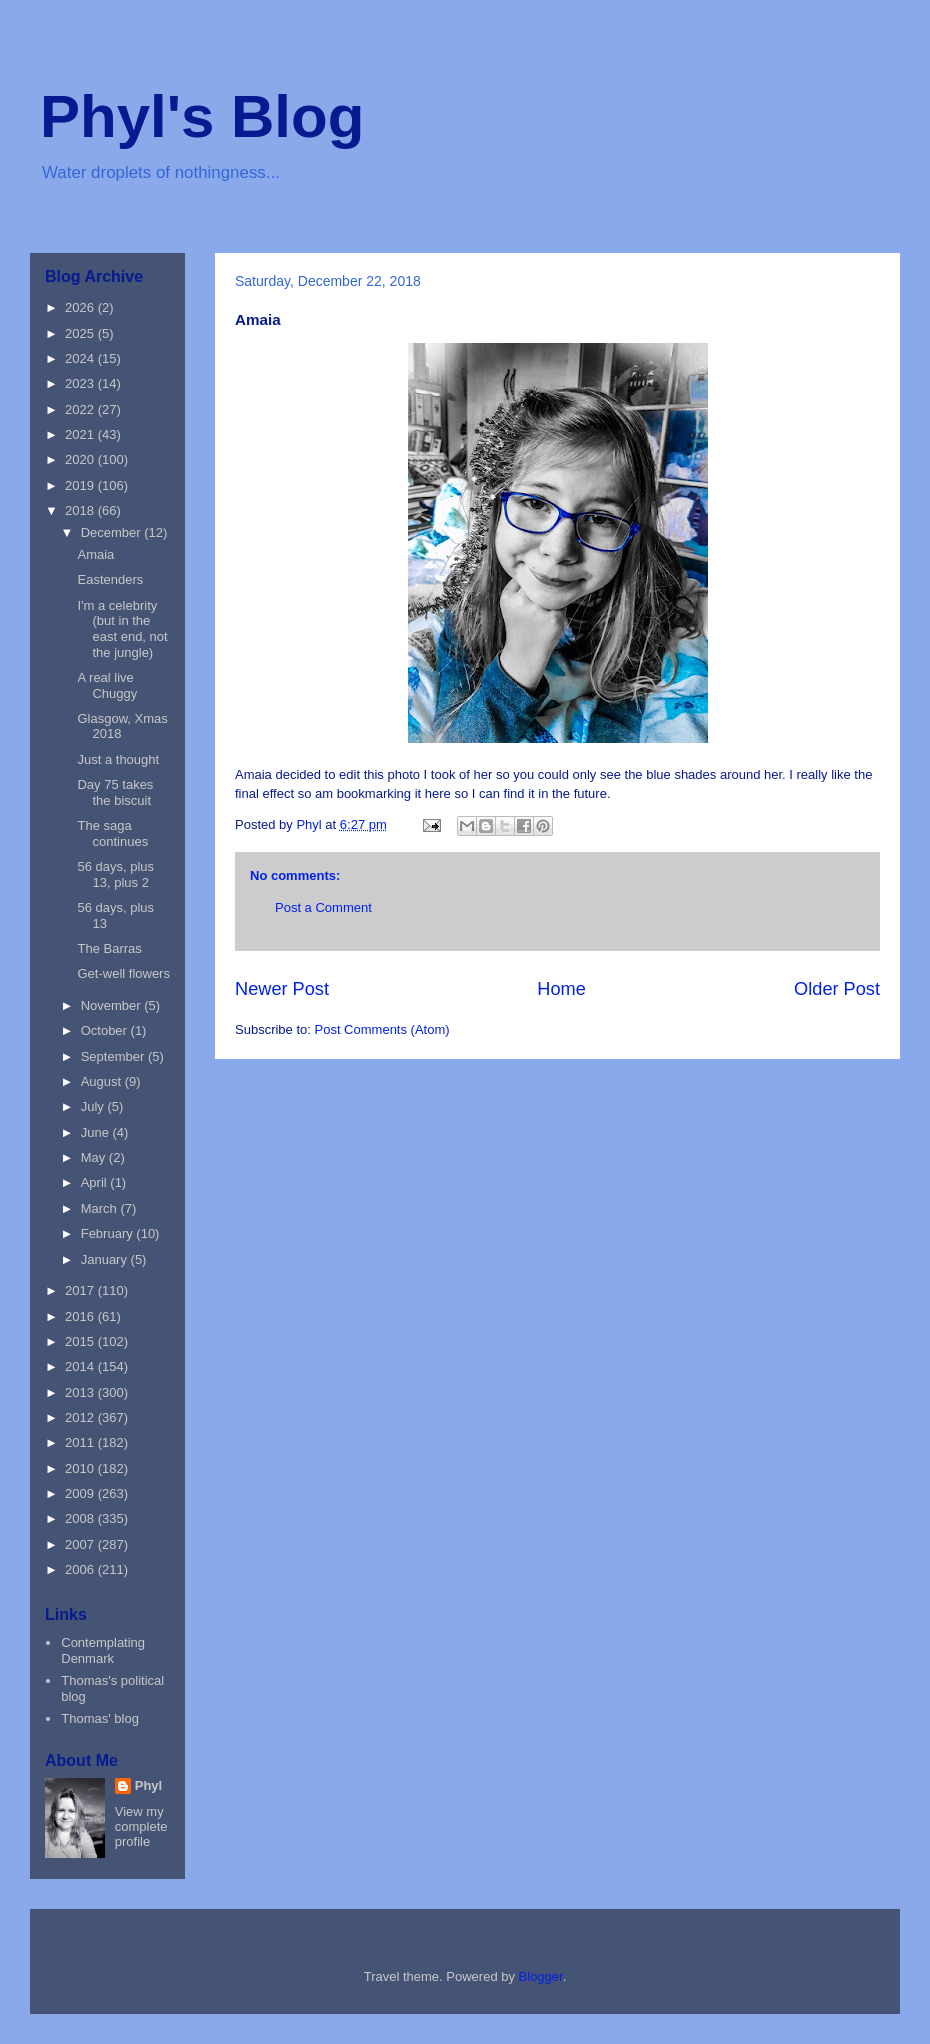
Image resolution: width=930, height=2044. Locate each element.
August (103, 1081)
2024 (81, 358)
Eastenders (110, 579)
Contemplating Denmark (103, 1650)
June (97, 1132)
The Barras (109, 948)
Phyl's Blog (202, 116)
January (106, 1259)
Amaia (95, 554)
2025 (81, 333)
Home (561, 989)
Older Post (837, 989)
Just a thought (118, 759)
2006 (81, 1569)
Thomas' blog (100, 1718)
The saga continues (112, 833)
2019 (81, 485)
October (106, 1030)
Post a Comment (323, 907)
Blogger (541, 1976)
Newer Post (282, 989)
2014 (81, 1366)
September (114, 1056)
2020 (81, 459)
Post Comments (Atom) (382, 1029)
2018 (81, 510)
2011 (81, 1442)
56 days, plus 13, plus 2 (115, 874)
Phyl (148, 1785)
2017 (81, 1290)
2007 (81, 1544)
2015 (81, 1341)
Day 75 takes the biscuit (115, 792)
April (96, 1182)
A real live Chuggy (107, 685)
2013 (81, 1392)
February (109, 1233)
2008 (81, 1518)
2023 (81, 383)
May (95, 1157)
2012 (81, 1417)
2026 (81, 307)
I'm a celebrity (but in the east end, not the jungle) (122, 629)
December (113, 532)
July (94, 1106)
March (101, 1208)
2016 (81, 1316)
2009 (81, 1493)
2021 (81, 434)
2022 (81, 409)
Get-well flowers (123, 973)
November (113, 1005)
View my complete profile (141, 1826)
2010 (81, 1468)
